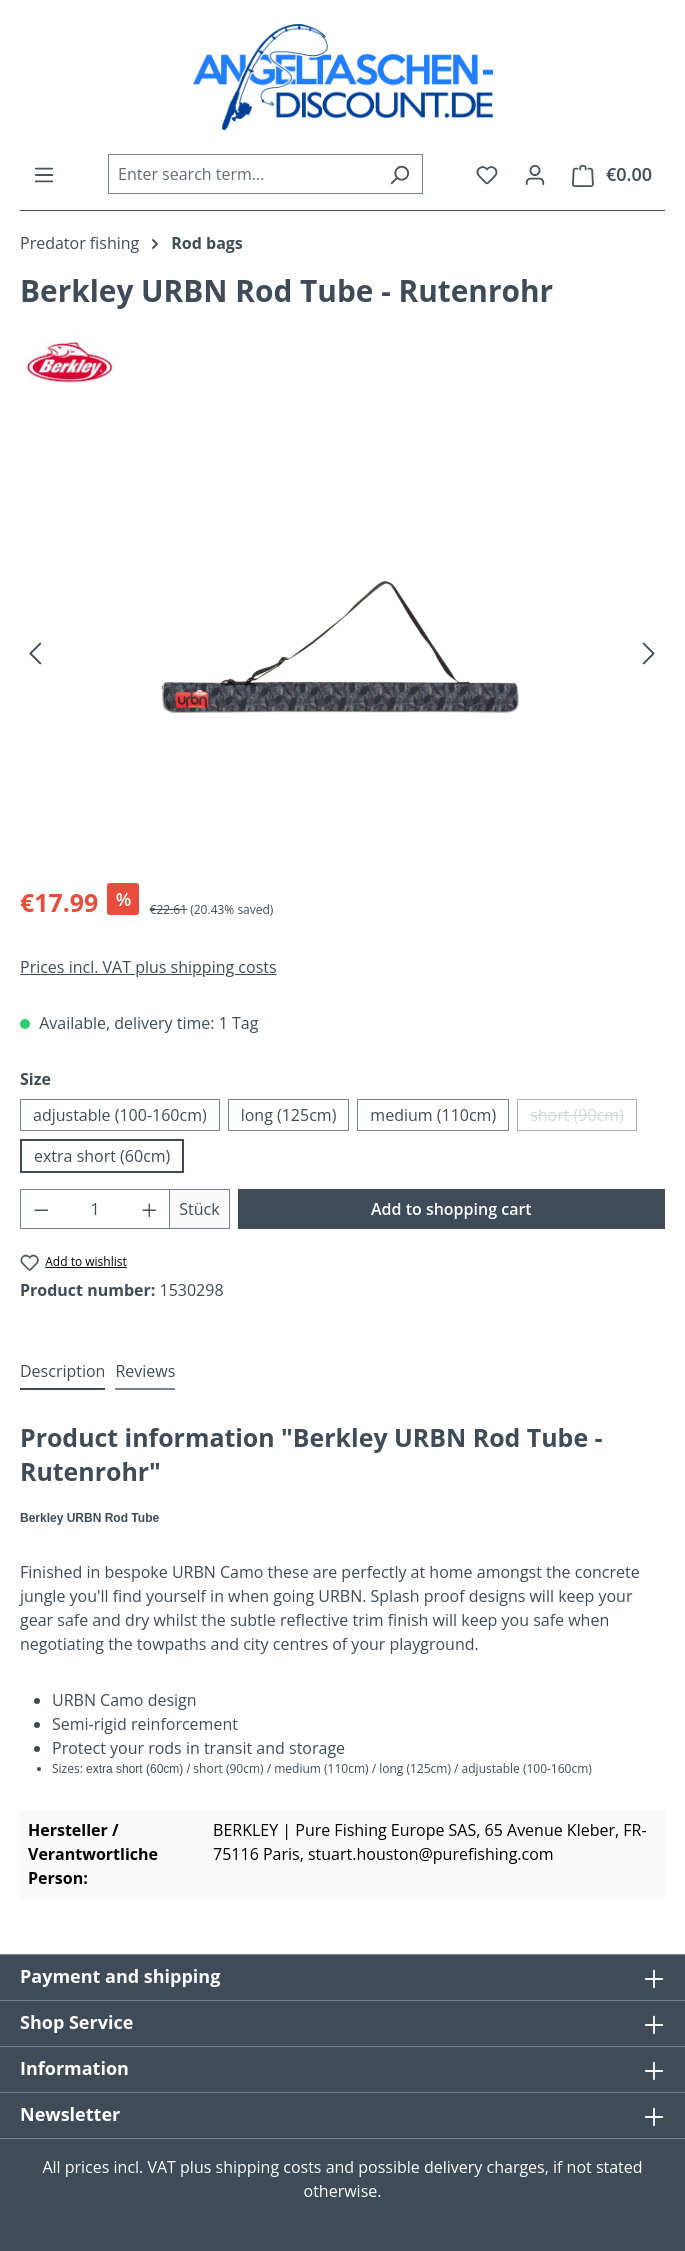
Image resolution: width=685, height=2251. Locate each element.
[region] (342, 652)
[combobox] (242, 174)
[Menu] (44, 174)
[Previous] (35, 651)
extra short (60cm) (102, 1156)
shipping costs (269, 2167)
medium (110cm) (433, 1115)
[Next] (649, 651)
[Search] (399, 174)
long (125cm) (289, 1115)
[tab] (62, 1372)
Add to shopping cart (451, 1209)
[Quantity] (95, 1209)
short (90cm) (583, 1117)
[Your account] (535, 174)
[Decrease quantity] (41, 1209)
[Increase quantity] (150, 1209)
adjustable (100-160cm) (120, 1115)
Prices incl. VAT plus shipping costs (148, 967)
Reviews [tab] (145, 1371)
